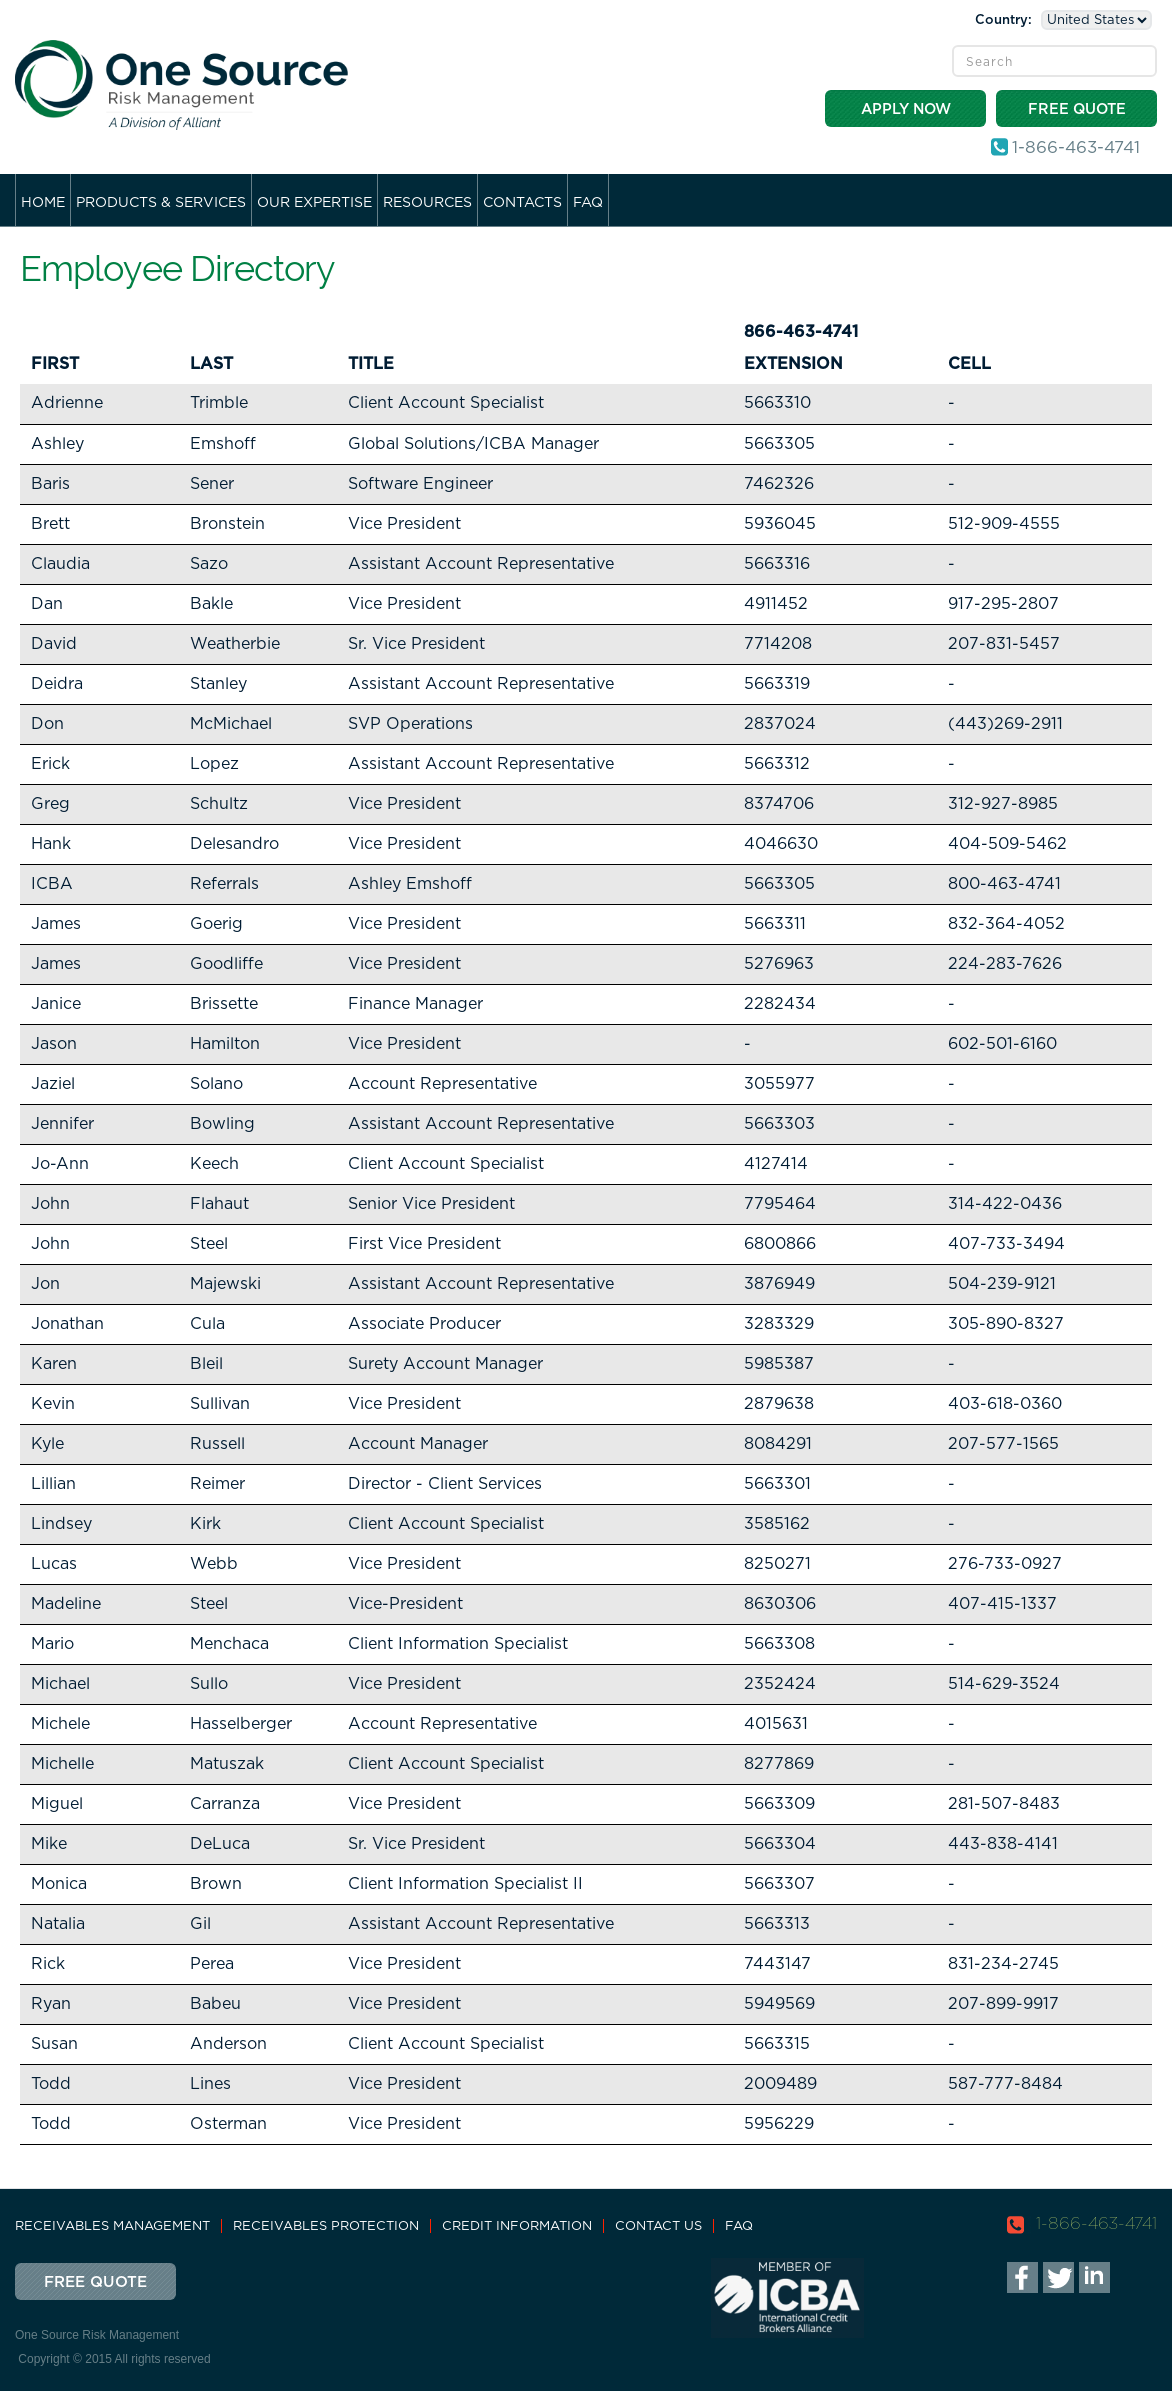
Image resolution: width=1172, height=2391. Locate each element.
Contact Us (658, 2226)
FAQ (588, 203)
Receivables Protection (326, 2226)
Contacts (522, 203)
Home (43, 203)
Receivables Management (112, 2226)
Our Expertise (314, 203)
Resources (427, 203)
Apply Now (906, 109)
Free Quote (1077, 109)
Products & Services (161, 203)
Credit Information (517, 2226)
